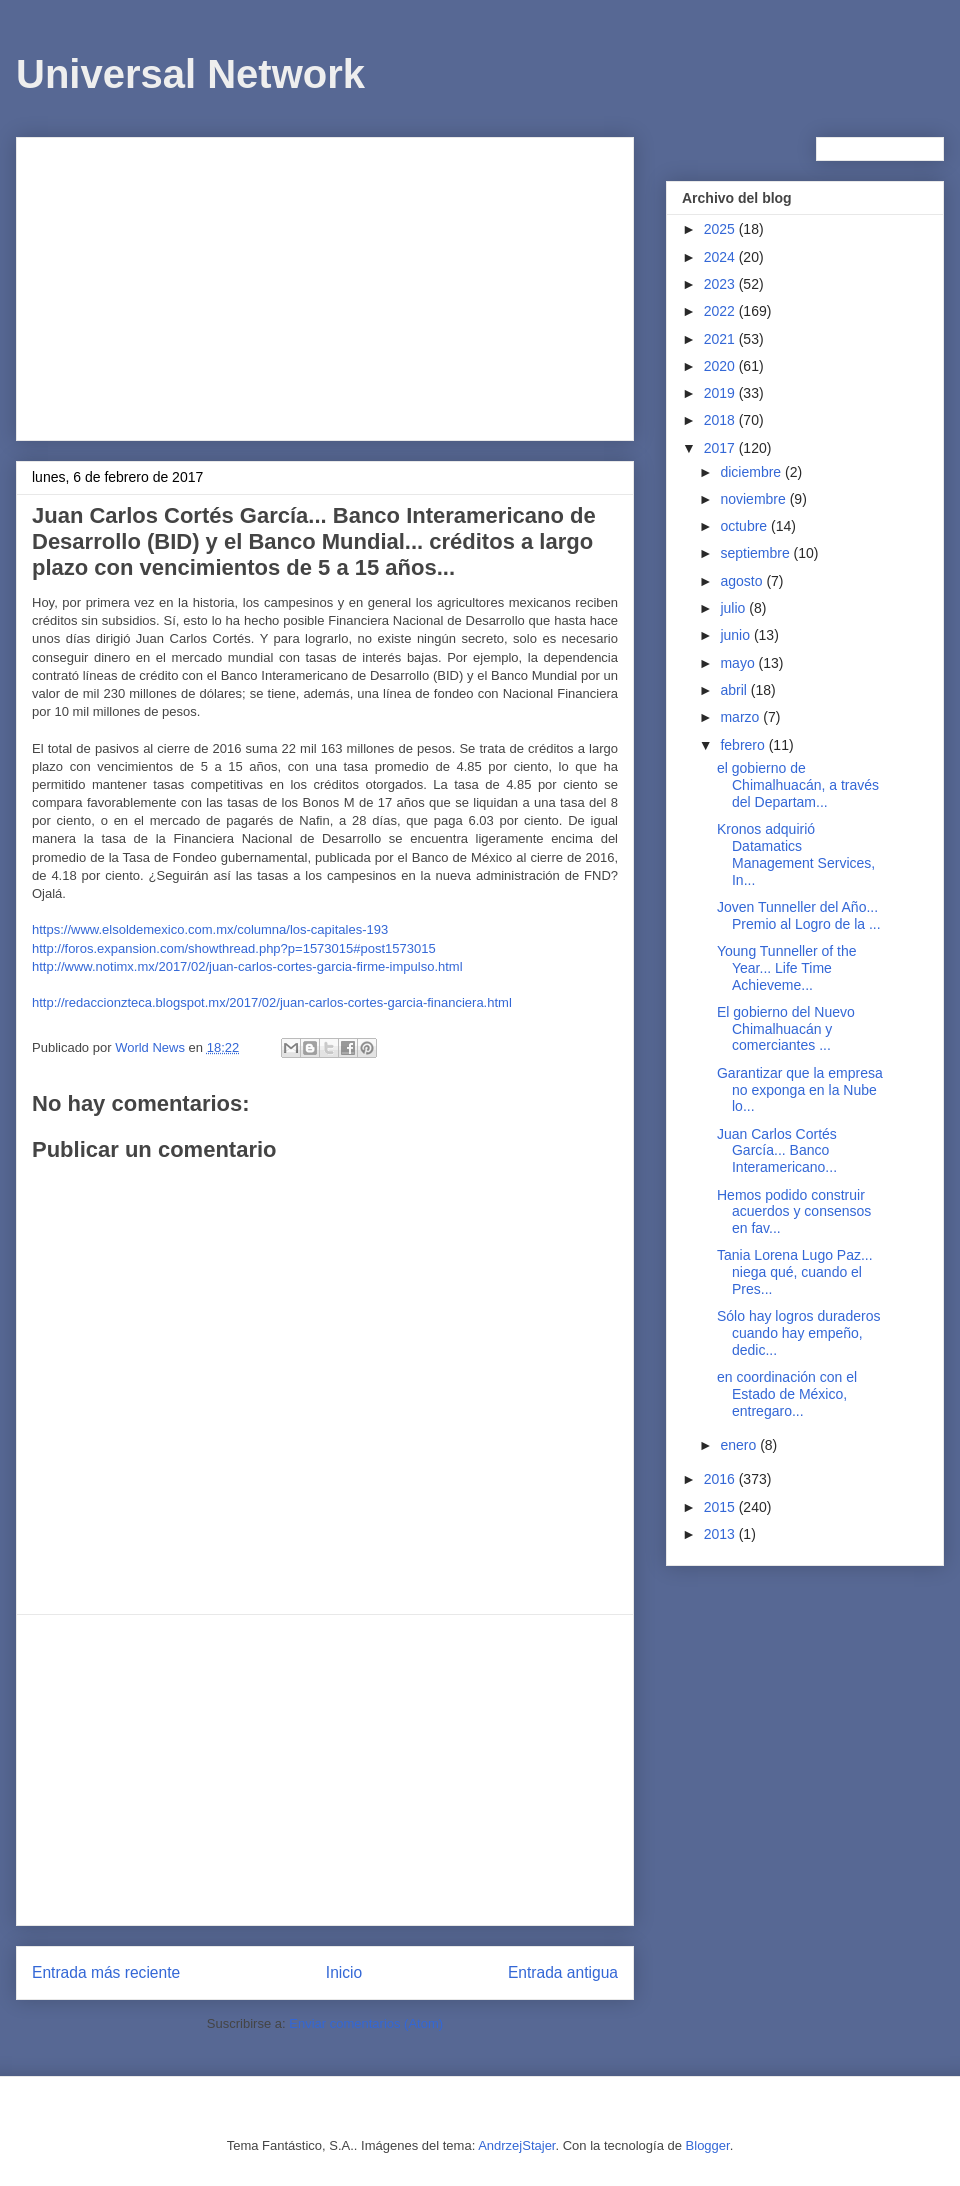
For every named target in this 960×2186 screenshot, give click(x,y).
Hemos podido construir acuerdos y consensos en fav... (794, 1212)
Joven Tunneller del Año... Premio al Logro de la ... (799, 915)
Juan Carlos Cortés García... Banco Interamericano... (777, 1151)
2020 (721, 366)
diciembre (752, 472)
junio (736, 635)
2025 (721, 229)
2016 (721, 1479)
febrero (744, 745)
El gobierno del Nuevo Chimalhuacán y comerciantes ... (786, 1029)
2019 (721, 393)
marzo (741, 717)
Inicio (344, 1972)
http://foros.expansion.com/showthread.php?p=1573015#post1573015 (234, 948)
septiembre (756, 553)
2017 (721, 448)
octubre (745, 526)
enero (740, 1445)
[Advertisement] (325, 285)
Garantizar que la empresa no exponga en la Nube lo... (800, 1090)
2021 (721, 339)
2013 (721, 1534)
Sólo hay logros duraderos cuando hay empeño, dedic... (798, 1333)
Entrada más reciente (106, 1972)
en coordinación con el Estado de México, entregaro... (787, 1394)
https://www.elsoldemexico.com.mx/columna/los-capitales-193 (210, 929)
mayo (739, 663)
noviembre (754, 499)
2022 (721, 311)
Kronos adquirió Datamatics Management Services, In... (796, 854)
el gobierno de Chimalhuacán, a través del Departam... (798, 785)
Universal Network (190, 74)
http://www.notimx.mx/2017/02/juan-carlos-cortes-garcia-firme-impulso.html (247, 966)
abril (735, 690)
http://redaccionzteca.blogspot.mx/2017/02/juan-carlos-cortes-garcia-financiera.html (272, 1002)
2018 (721, 420)
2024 (721, 257)
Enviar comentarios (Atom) (366, 2023)
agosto (743, 581)
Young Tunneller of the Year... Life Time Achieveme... (787, 968)
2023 (721, 284)
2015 (721, 1507)
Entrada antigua (563, 1972)
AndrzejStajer (516, 2145)
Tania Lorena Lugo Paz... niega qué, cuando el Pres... (795, 1272)
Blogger (708, 2145)
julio (734, 608)
